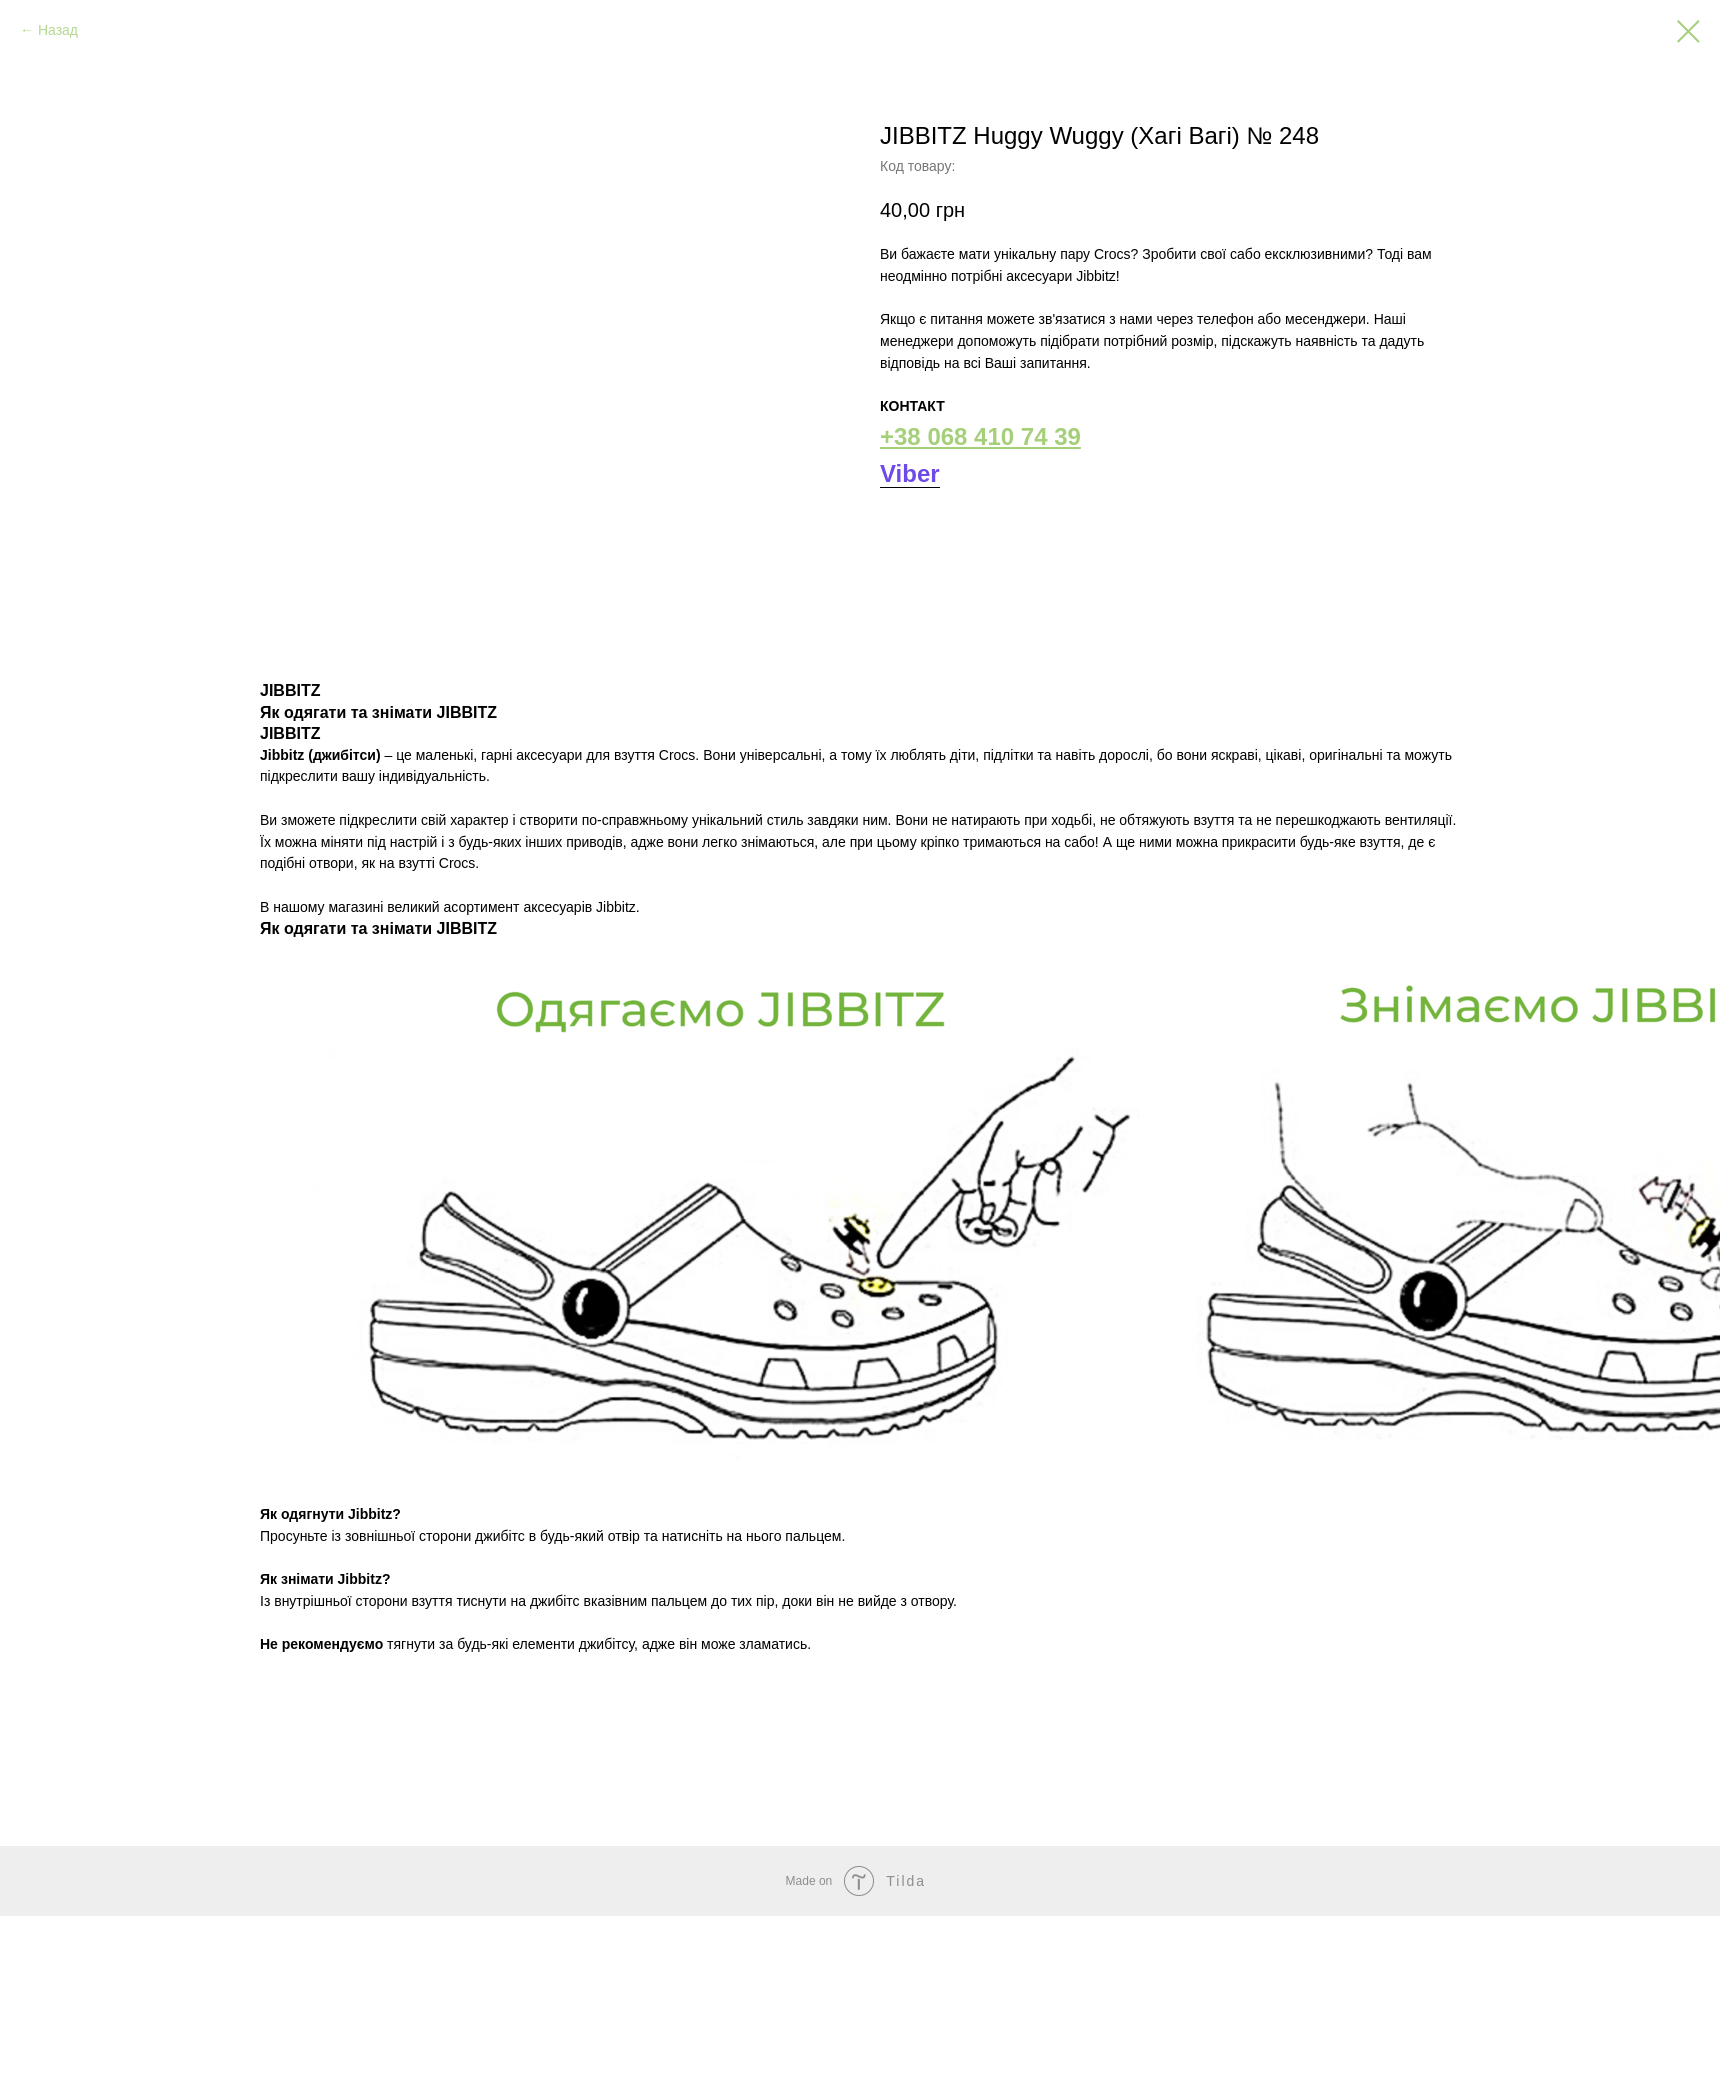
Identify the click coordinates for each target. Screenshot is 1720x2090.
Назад (58, 30)
